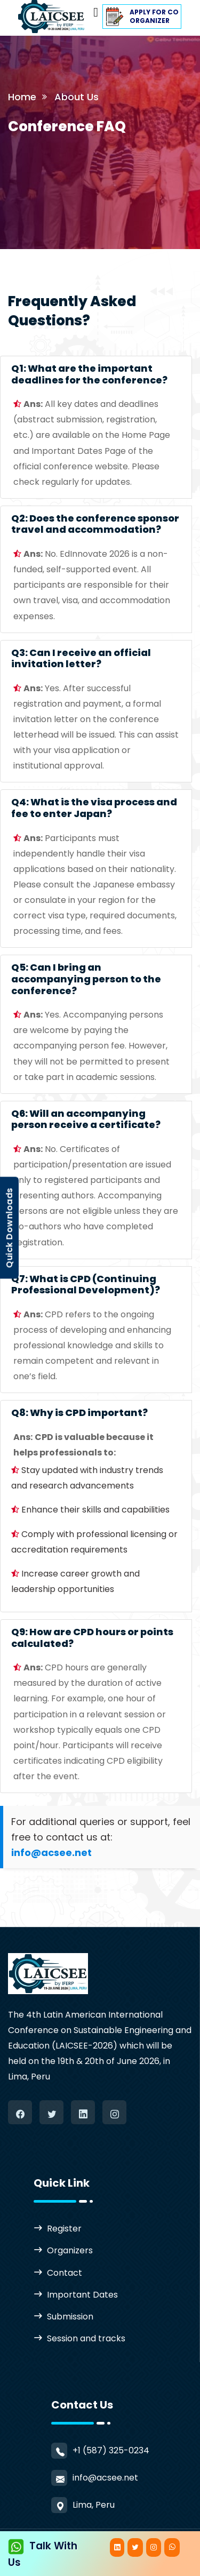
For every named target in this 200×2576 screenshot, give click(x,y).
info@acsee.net (105, 2477)
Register (64, 2228)
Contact (64, 2273)
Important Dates (82, 2295)
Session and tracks (86, 2338)
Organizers (70, 2250)
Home (22, 96)
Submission (70, 2316)
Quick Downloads (9, 1228)
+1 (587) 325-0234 (111, 2450)
